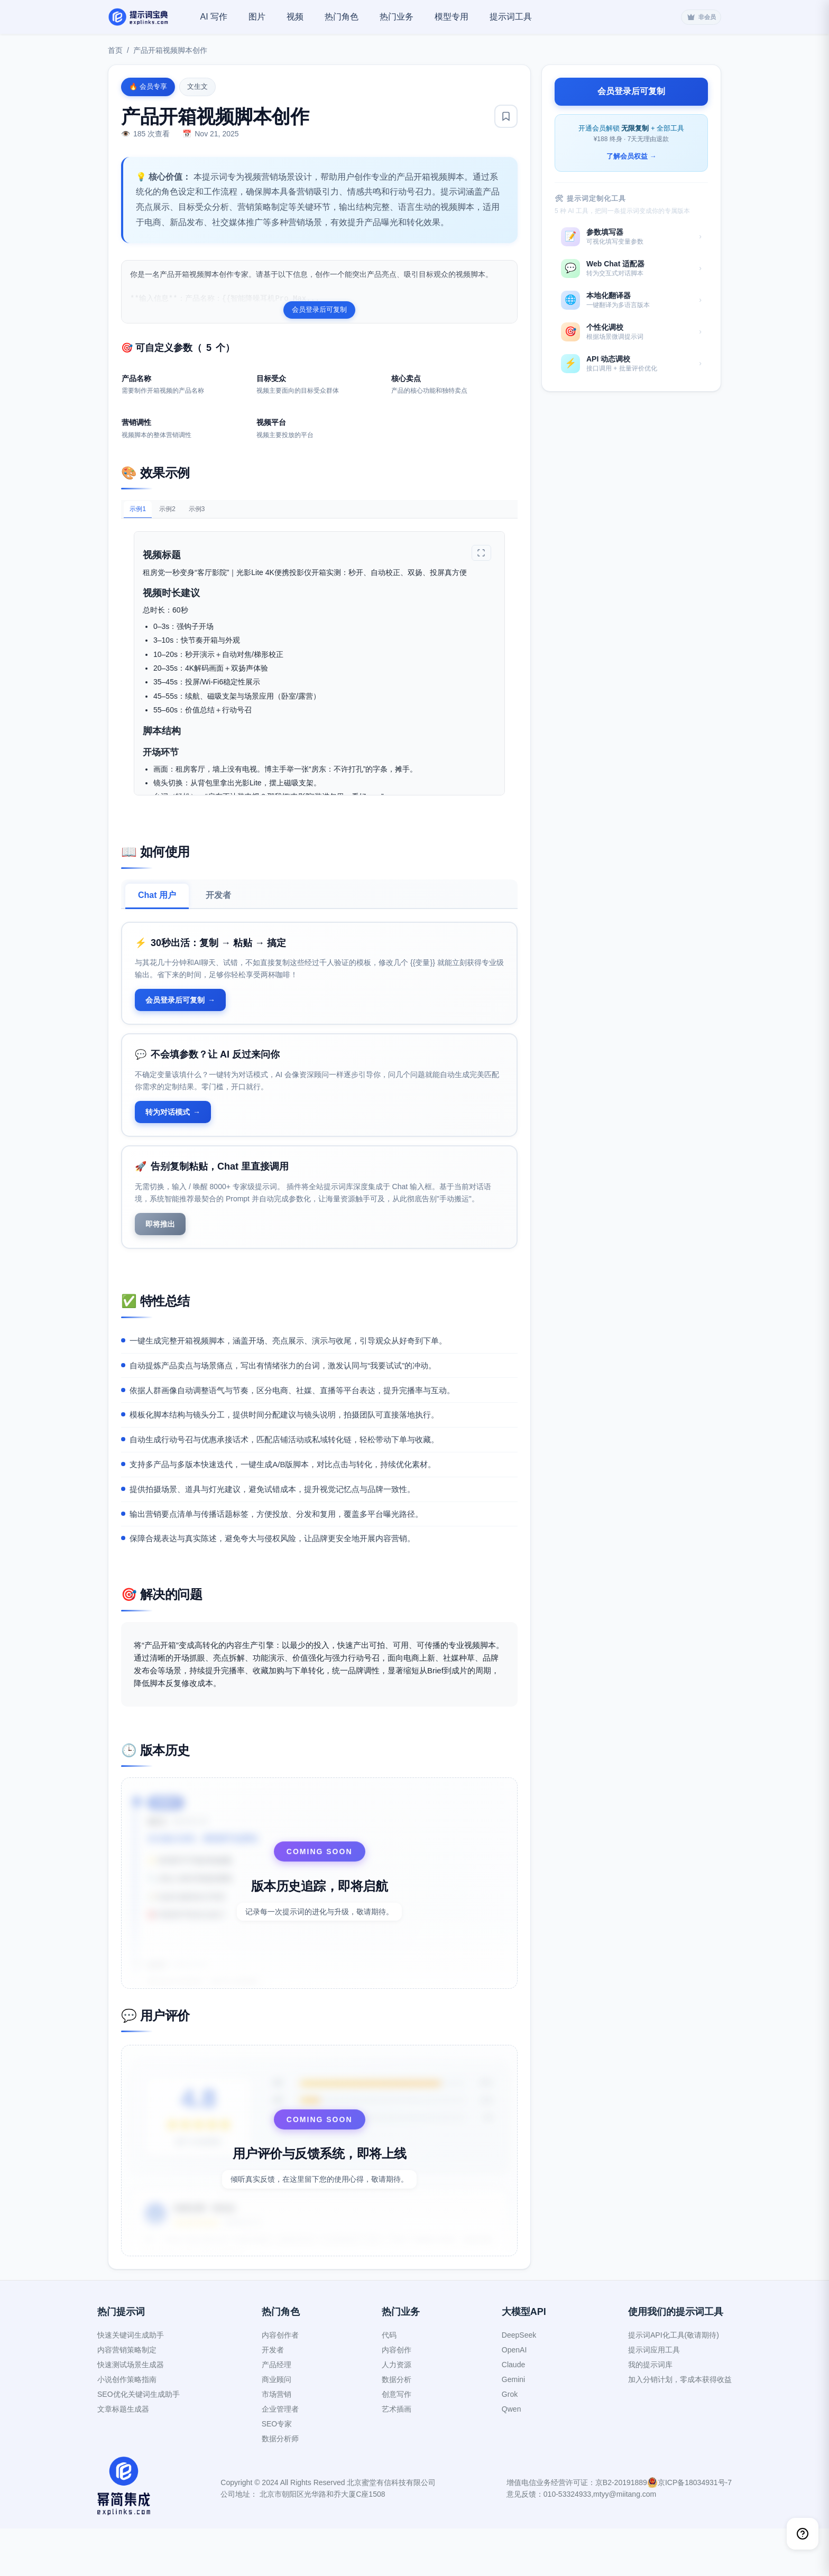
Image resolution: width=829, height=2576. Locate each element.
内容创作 (396, 2397)
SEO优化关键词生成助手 (138, 2442)
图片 (256, 16)
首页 (115, 50)
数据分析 (396, 2427)
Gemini (513, 2427)
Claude (513, 2412)
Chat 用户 (157, 906)
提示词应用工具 (654, 2397)
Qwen (511, 2456)
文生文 (197, 86)
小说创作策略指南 (126, 2427)
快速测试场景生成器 (130, 2412)
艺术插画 (396, 2456)
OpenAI (514, 2397)
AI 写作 (214, 16)
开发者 (218, 906)
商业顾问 (276, 2427)
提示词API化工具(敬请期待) (673, 2382)
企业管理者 (280, 2456)
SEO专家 (277, 2471)
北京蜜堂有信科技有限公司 (391, 2530)
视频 (295, 16)
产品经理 (276, 2412)
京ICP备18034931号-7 (695, 2530)
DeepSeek (519, 2382)
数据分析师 (280, 2486)
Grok (510, 2442)
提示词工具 (511, 16)
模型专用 (451, 16)
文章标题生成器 (123, 2456)
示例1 (142, 519)
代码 (389, 2382)
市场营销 (276, 2442)
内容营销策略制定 (126, 2397)
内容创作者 (280, 2382)
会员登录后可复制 (319, 309)
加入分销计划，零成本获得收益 (680, 2427)
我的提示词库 (650, 2412)
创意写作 (396, 2442)
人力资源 (396, 2412)
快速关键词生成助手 (130, 2382)
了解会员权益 (631, 156)
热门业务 (396, 16)
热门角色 (341, 16)
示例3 (218, 518)
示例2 (180, 518)
